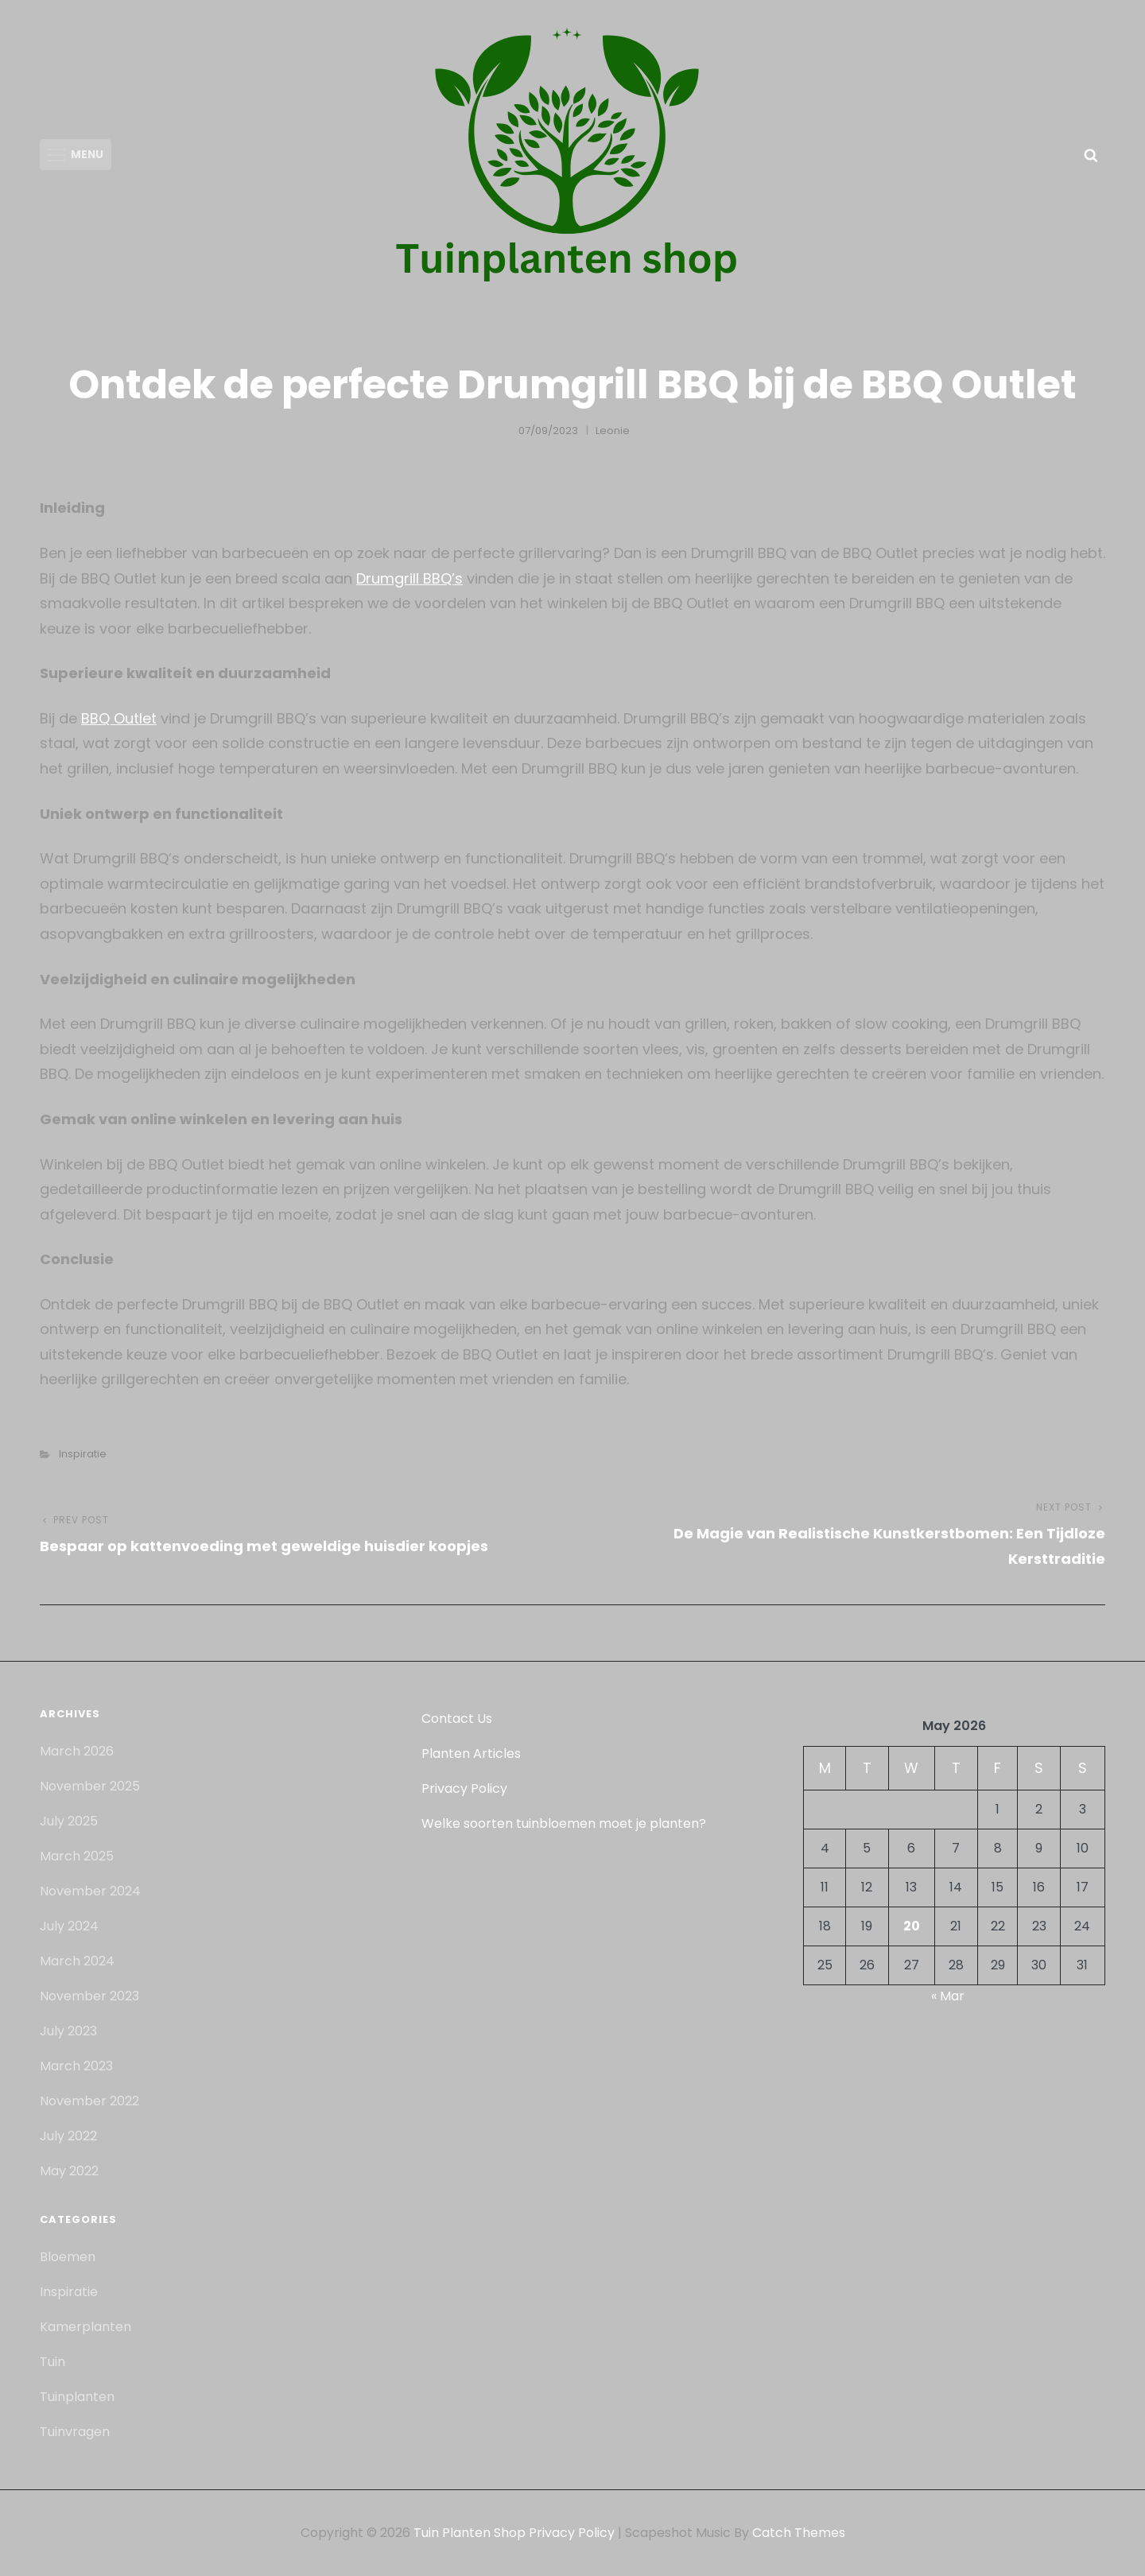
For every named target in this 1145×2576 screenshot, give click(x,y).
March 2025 (77, 1856)
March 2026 (77, 1751)
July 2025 (69, 1821)
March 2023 (76, 2066)
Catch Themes (798, 2533)
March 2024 (77, 1961)
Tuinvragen (75, 2432)
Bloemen (67, 2257)
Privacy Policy (464, 1788)
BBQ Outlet (119, 718)
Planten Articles (471, 1753)
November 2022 (89, 2101)
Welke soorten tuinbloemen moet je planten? (563, 1823)
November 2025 (90, 1786)
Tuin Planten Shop (469, 2533)
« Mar (948, 1996)
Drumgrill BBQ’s (409, 578)
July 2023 (68, 2031)
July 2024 (69, 1926)
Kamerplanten (85, 2327)
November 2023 (89, 1996)
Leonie (613, 430)
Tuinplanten (77, 2397)
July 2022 (68, 2136)
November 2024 (90, 1891)
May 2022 (69, 2171)
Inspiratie (83, 1453)
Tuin (52, 2362)
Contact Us (456, 1718)
